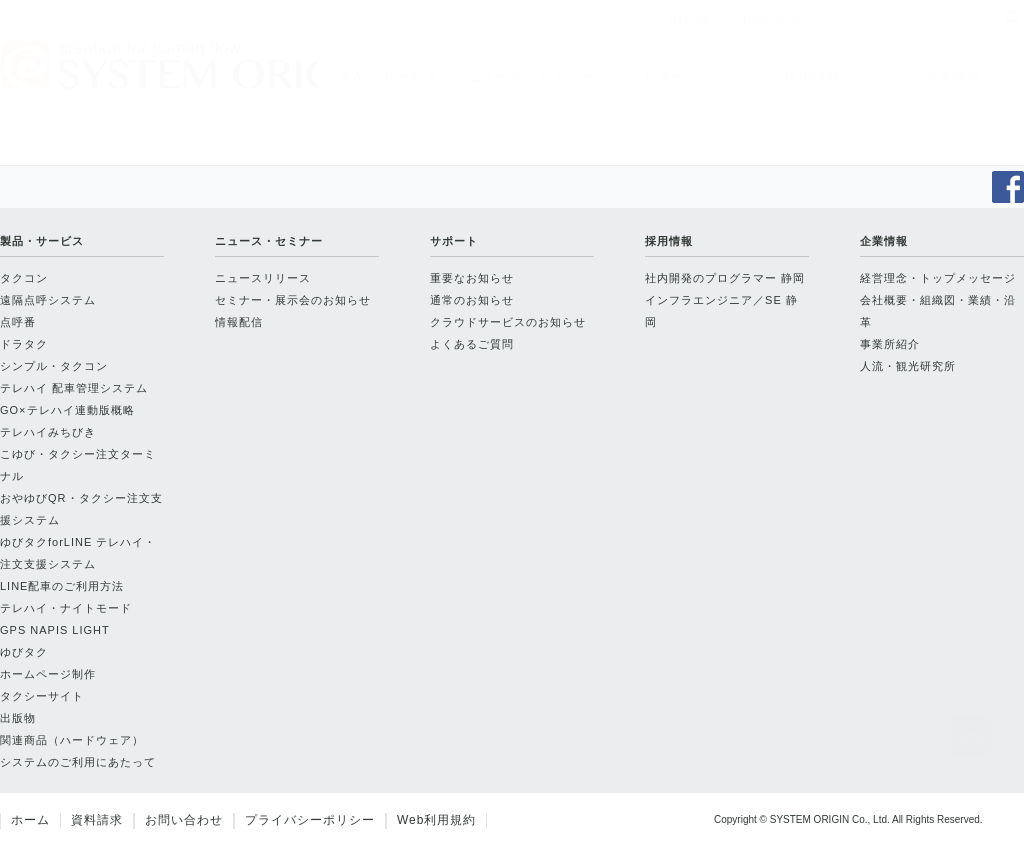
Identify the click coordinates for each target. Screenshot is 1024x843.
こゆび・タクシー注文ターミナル (78, 465)
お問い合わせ (184, 820)
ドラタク (24, 344)
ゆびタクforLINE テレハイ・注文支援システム (78, 553)
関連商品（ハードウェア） (72, 740)
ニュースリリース (263, 278)
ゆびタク (24, 652)
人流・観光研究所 (908, 366)
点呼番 (18, 322)
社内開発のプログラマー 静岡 (725, 278)
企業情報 (953, 76)
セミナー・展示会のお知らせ (293, 300)
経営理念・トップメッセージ (938, 278)
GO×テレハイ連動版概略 (67, 410)
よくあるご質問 (472, 344)
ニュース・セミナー (530, 76)
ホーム (30, 820)
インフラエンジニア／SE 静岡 (721, 311)
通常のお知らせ (472, 300)
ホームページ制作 (48, 674)
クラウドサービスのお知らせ (508, 322)
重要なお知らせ (472, 278)
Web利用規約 (436, 820)
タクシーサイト (42, 696)
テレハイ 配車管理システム (74, 388)
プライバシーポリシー (310, 820)
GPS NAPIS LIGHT (55, 630)
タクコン (24, 278)
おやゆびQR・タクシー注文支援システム (81, 509)
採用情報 (812, 76)
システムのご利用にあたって (78, 762)
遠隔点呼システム (48, 300)
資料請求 (97, 820)
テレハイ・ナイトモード (66, 608)
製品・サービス (389, 76)
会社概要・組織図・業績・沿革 (938, 311)
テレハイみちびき (48, 432)
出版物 (18, 718)
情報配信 (239, 322)
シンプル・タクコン (54, 366)
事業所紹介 (890, 344)
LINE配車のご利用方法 (62, 586)
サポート (671, 76)
